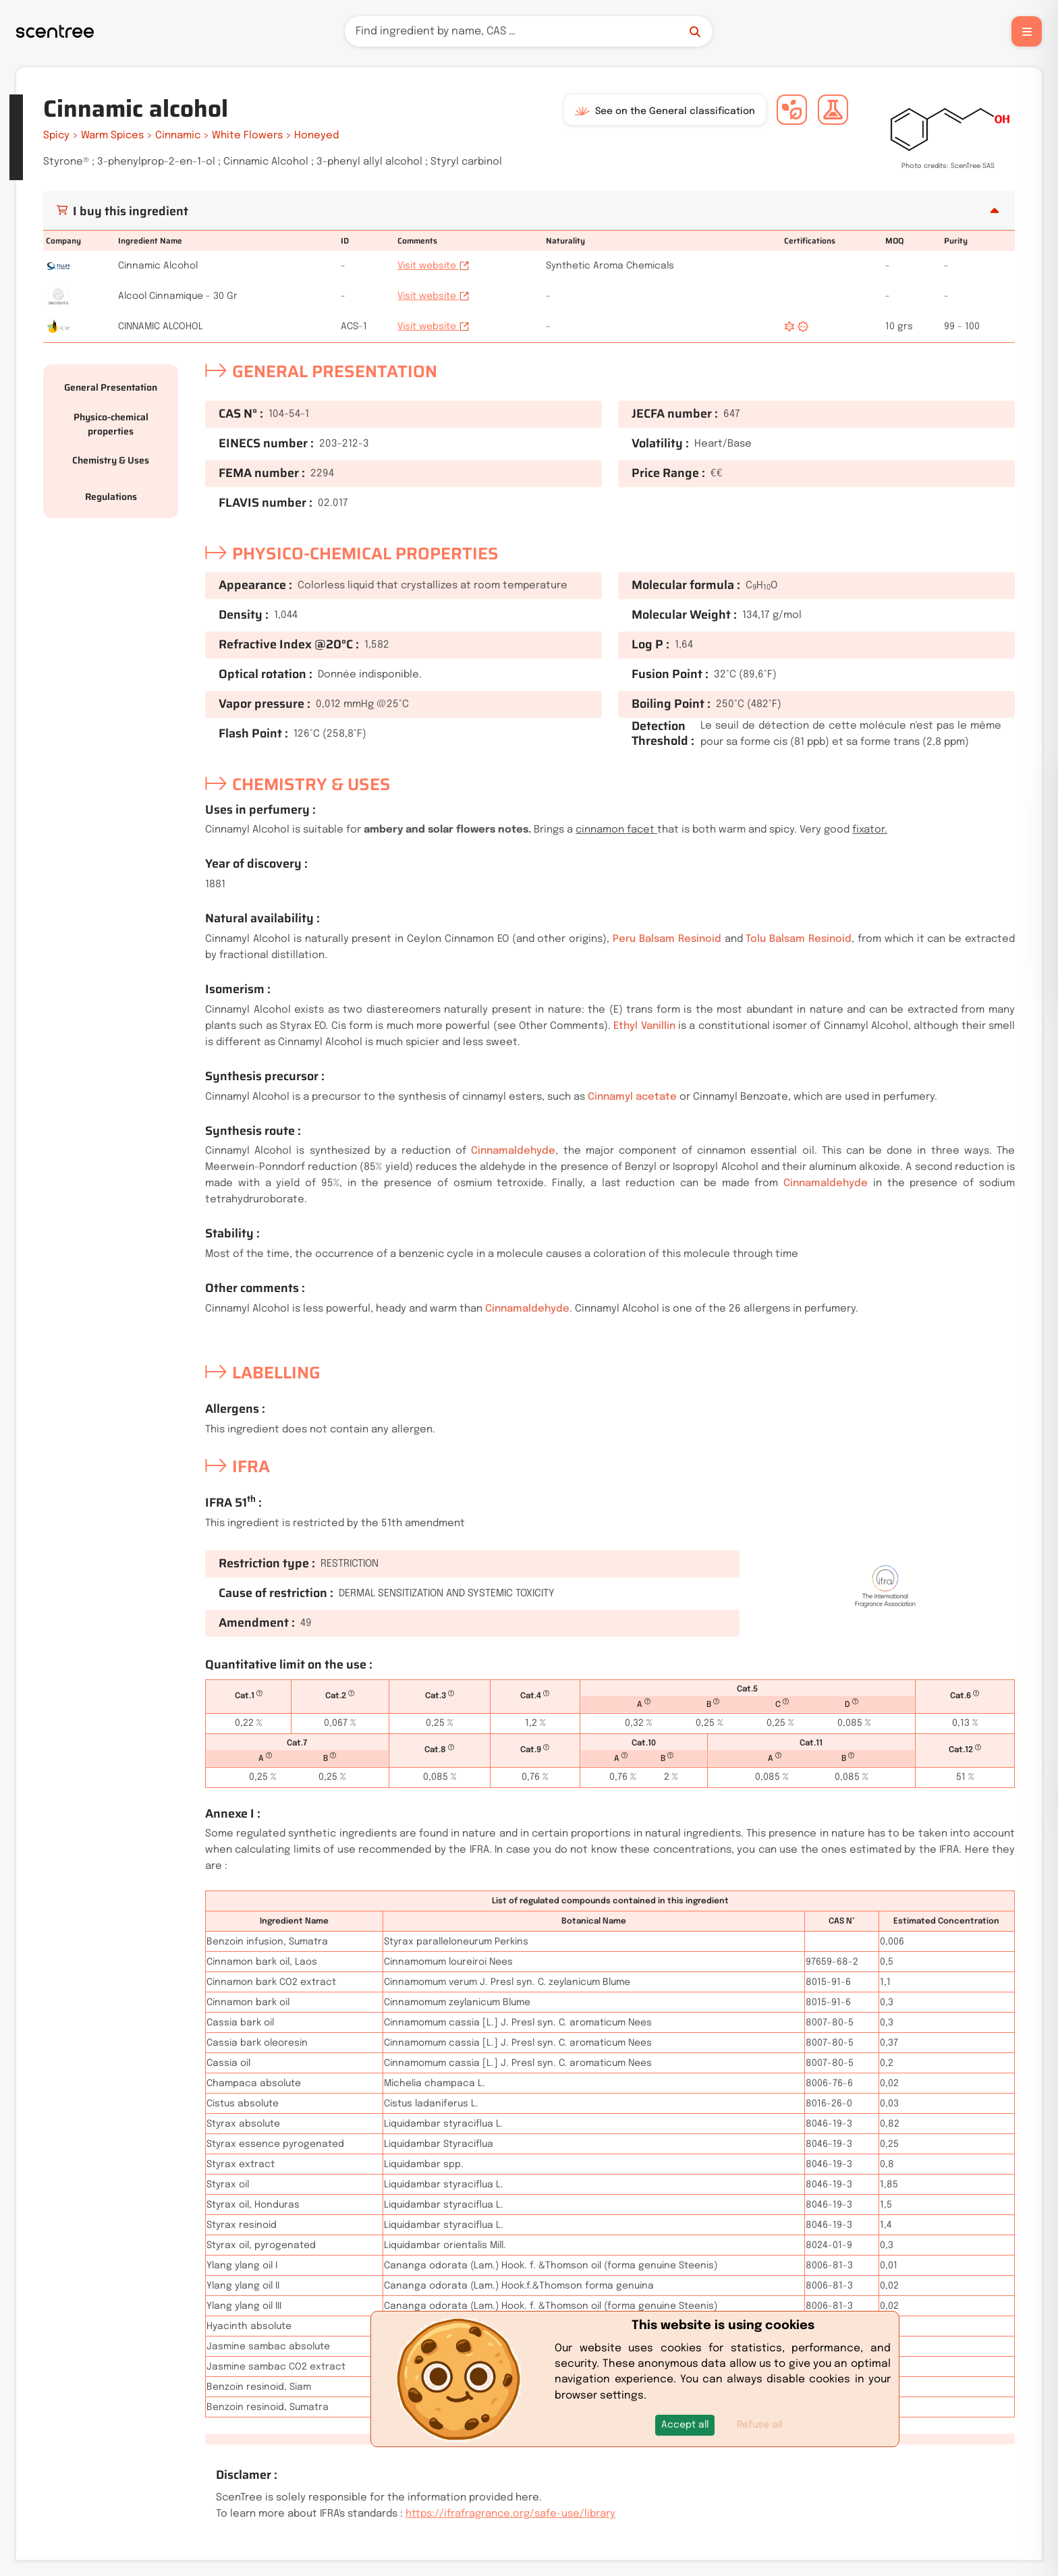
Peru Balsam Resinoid (667, 939)
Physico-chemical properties (111, 424)
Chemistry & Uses (110, 460)
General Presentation (110, 387)
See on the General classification (665, 111)
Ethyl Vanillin (644, 1026)
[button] (685, 2425)
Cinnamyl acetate (632, 1097)
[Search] (529, 31)
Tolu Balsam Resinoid (799, 939)
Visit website (433, 266)
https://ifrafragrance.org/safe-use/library (510, 2514)
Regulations (111, 496)
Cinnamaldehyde (513, 1151)
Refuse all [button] (759, 2425)
